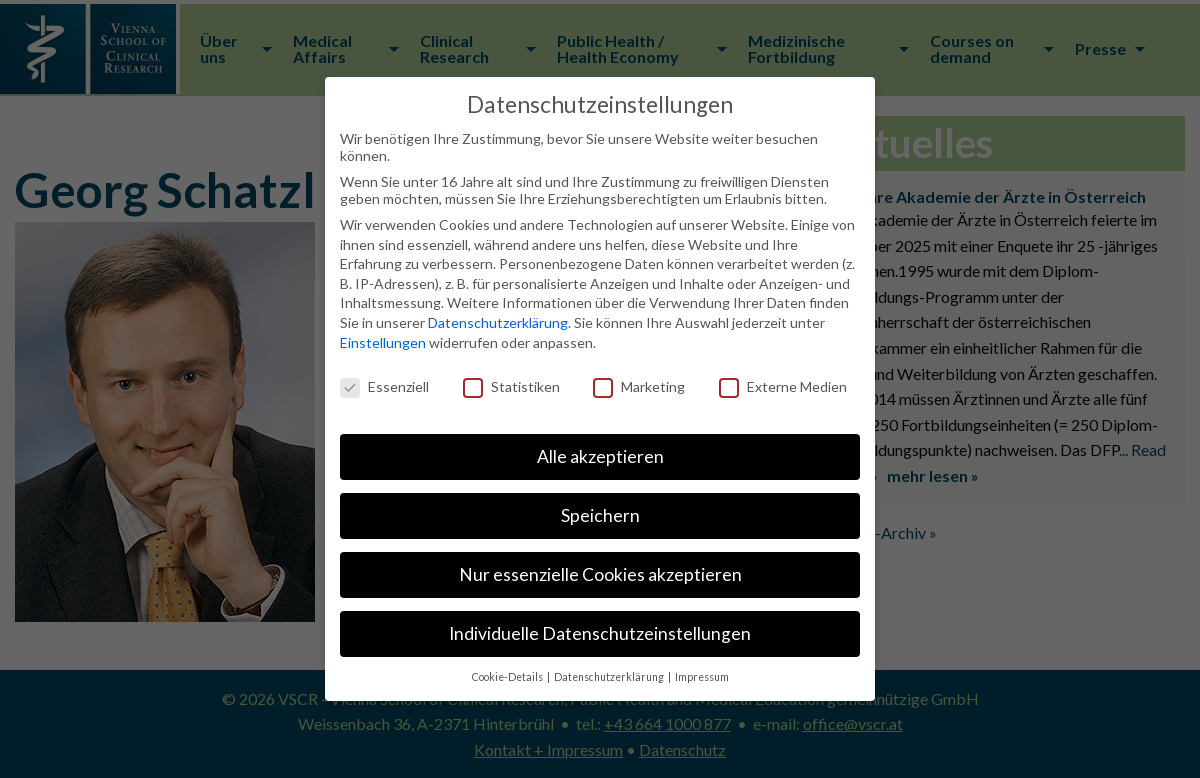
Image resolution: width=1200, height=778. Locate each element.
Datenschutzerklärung (498, 322)
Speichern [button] (600, 515)
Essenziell (384, 386)
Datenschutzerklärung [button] (610, 677)
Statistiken (511, 386)
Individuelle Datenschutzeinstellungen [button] (600, 633)
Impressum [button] (702, 677)
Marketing (639, 386)
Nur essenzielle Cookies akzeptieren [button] (600, 574)
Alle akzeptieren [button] (600, 456)
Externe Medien (783, 386)
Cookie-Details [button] (508, 677)
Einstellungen (383, 342)
